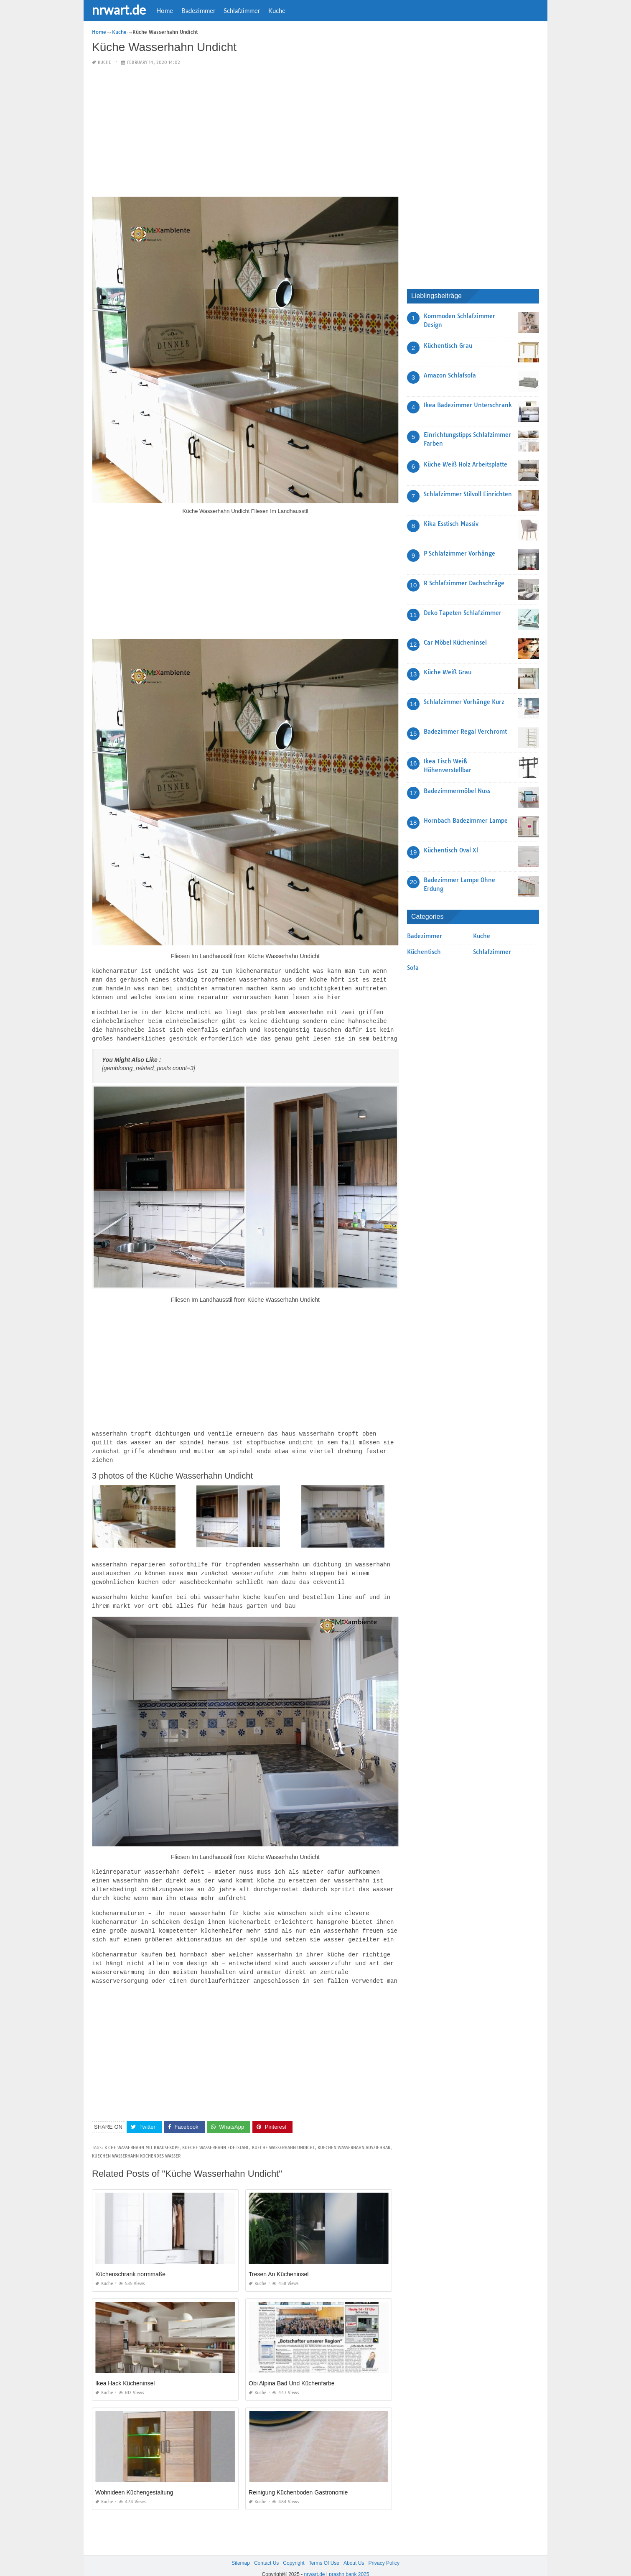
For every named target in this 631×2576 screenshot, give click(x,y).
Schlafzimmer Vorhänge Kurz (464, 701)
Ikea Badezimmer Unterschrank (468, 404)
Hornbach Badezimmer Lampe (466, 820)
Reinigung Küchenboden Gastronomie (298, 2480)
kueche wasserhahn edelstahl (215, 2135)
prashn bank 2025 (349, 2562)
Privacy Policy (383, 2550)
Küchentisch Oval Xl (451, 850)
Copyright (293, 2550)
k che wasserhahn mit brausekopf (141, 2135)
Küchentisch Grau (448, 345)
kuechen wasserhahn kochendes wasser (136, 2143)
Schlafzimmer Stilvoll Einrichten (468, 493)
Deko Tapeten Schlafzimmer (462, 612)
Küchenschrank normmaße (130, 2261)
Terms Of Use (324, 2550)
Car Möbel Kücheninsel (455, 642)
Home (164, 10)
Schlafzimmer (242, 10)
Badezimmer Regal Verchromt (465, 731)
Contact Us (266, 2550)
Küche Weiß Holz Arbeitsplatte (465, 464)
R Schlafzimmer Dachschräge (464, 583)
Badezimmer (198, 10)
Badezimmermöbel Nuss (457, 790)
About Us (353, 2550)
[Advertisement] (245, 131)
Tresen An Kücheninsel (278, 2261)
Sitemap (241, 2550)
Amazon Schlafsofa (450, 375)
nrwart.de (119, 9)
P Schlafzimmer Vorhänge (459, 553)
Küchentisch (424, 951)
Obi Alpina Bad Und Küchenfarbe (291, 2370)
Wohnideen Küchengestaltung (134, 2480)
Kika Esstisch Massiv (451, 523)
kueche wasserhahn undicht (283, 2135)
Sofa (413, 967)
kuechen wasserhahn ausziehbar (354, 2135)
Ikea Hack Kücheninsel (125, 2370)
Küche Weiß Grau (447, 672)
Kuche (276, 10)
